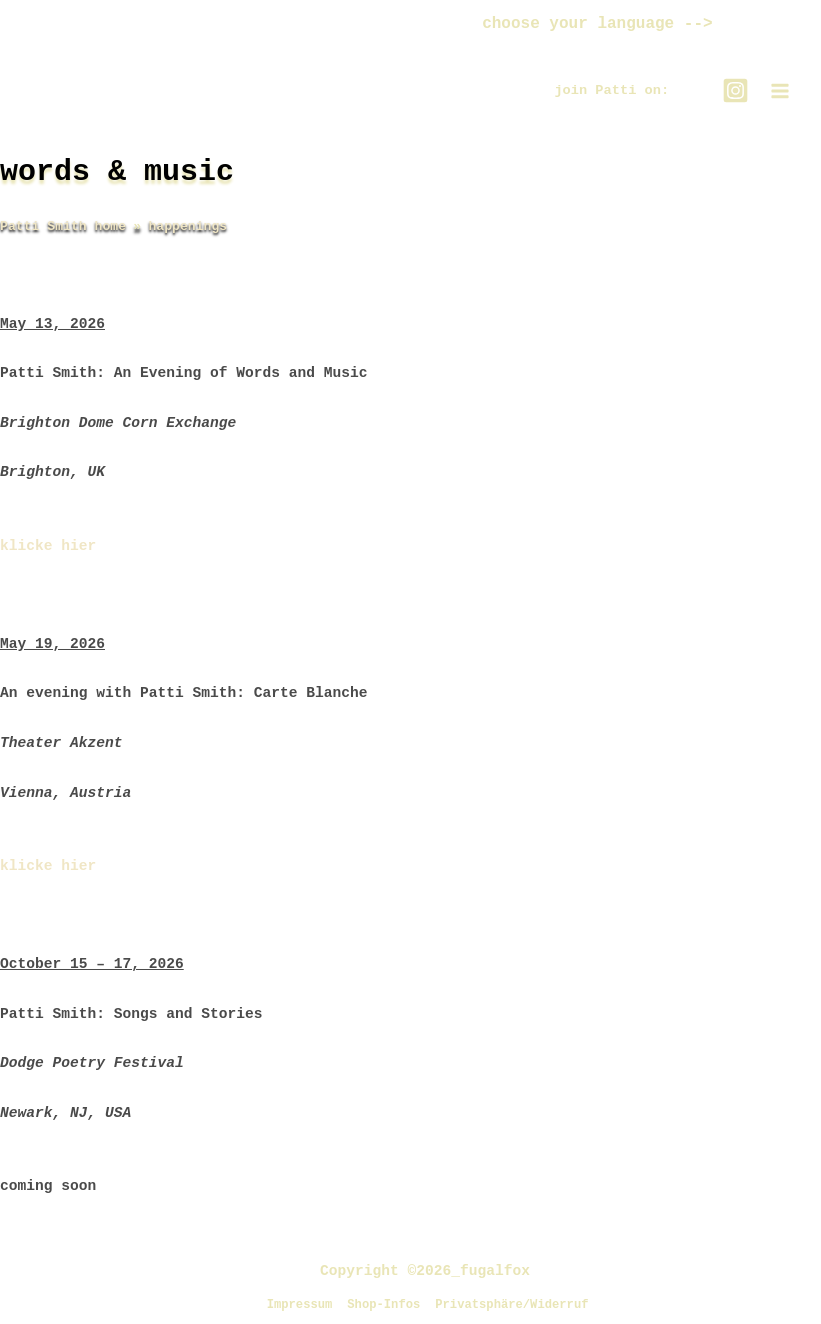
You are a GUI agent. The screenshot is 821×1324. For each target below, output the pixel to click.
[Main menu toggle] (780, 95)
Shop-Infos (380, 1304)
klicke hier (48, 550)
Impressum (290, 1304)
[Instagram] (735, 94)
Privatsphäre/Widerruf (517, 1304)
